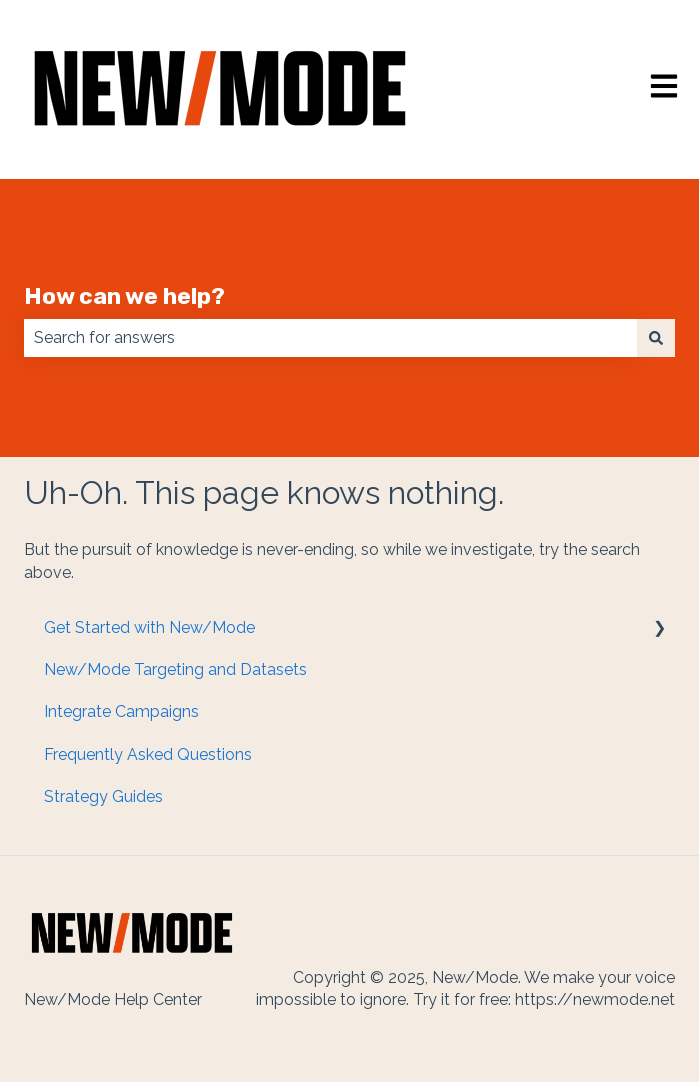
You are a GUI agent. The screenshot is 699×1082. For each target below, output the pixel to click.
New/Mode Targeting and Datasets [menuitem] (175, 669)
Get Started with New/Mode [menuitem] (149, 627)
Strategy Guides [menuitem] (103, 796)
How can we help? (124, 296)
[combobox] (330, 338)
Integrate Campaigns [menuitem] (121, 711)
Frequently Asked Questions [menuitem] (148, 754)
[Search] (656, 338)
